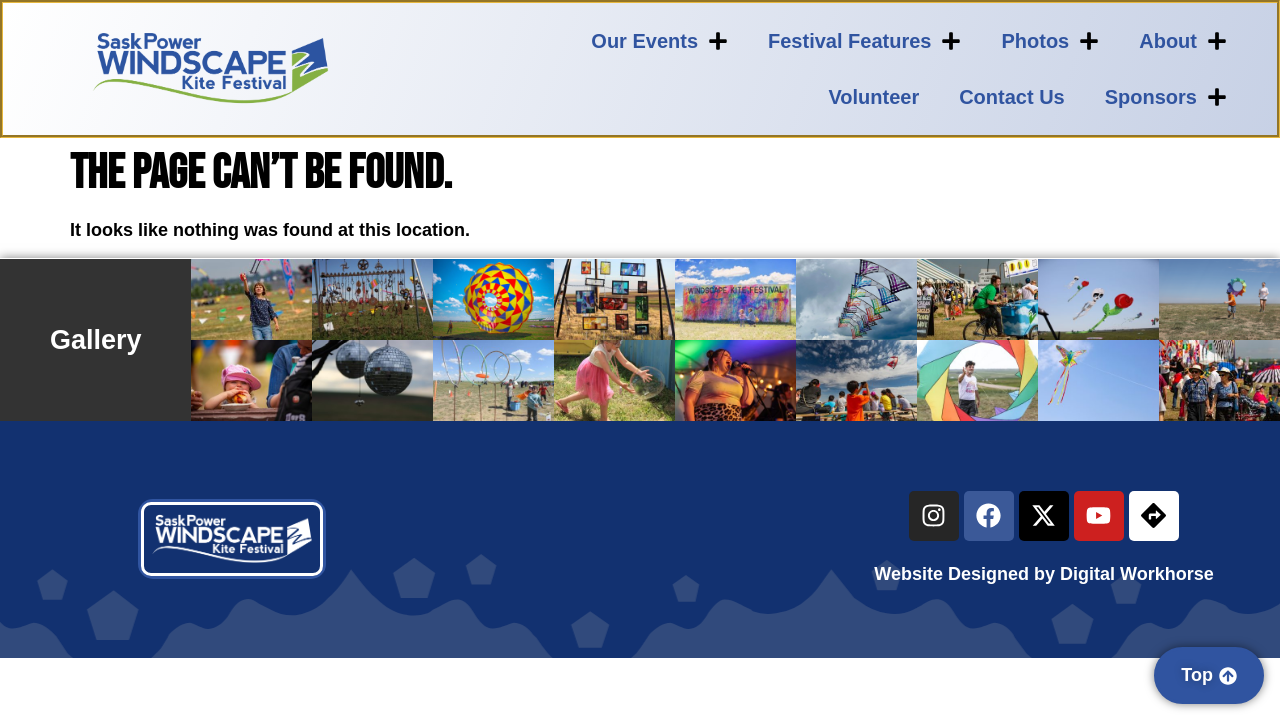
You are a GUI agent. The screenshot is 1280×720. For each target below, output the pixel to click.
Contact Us (1012, 97)
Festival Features (864, 41)
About (1183, 41)
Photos (1050, 41)
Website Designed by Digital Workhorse (1043, 574)
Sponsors (1166, 97)
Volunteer (873, 97)
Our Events (659, 41)
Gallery (96, 340)
